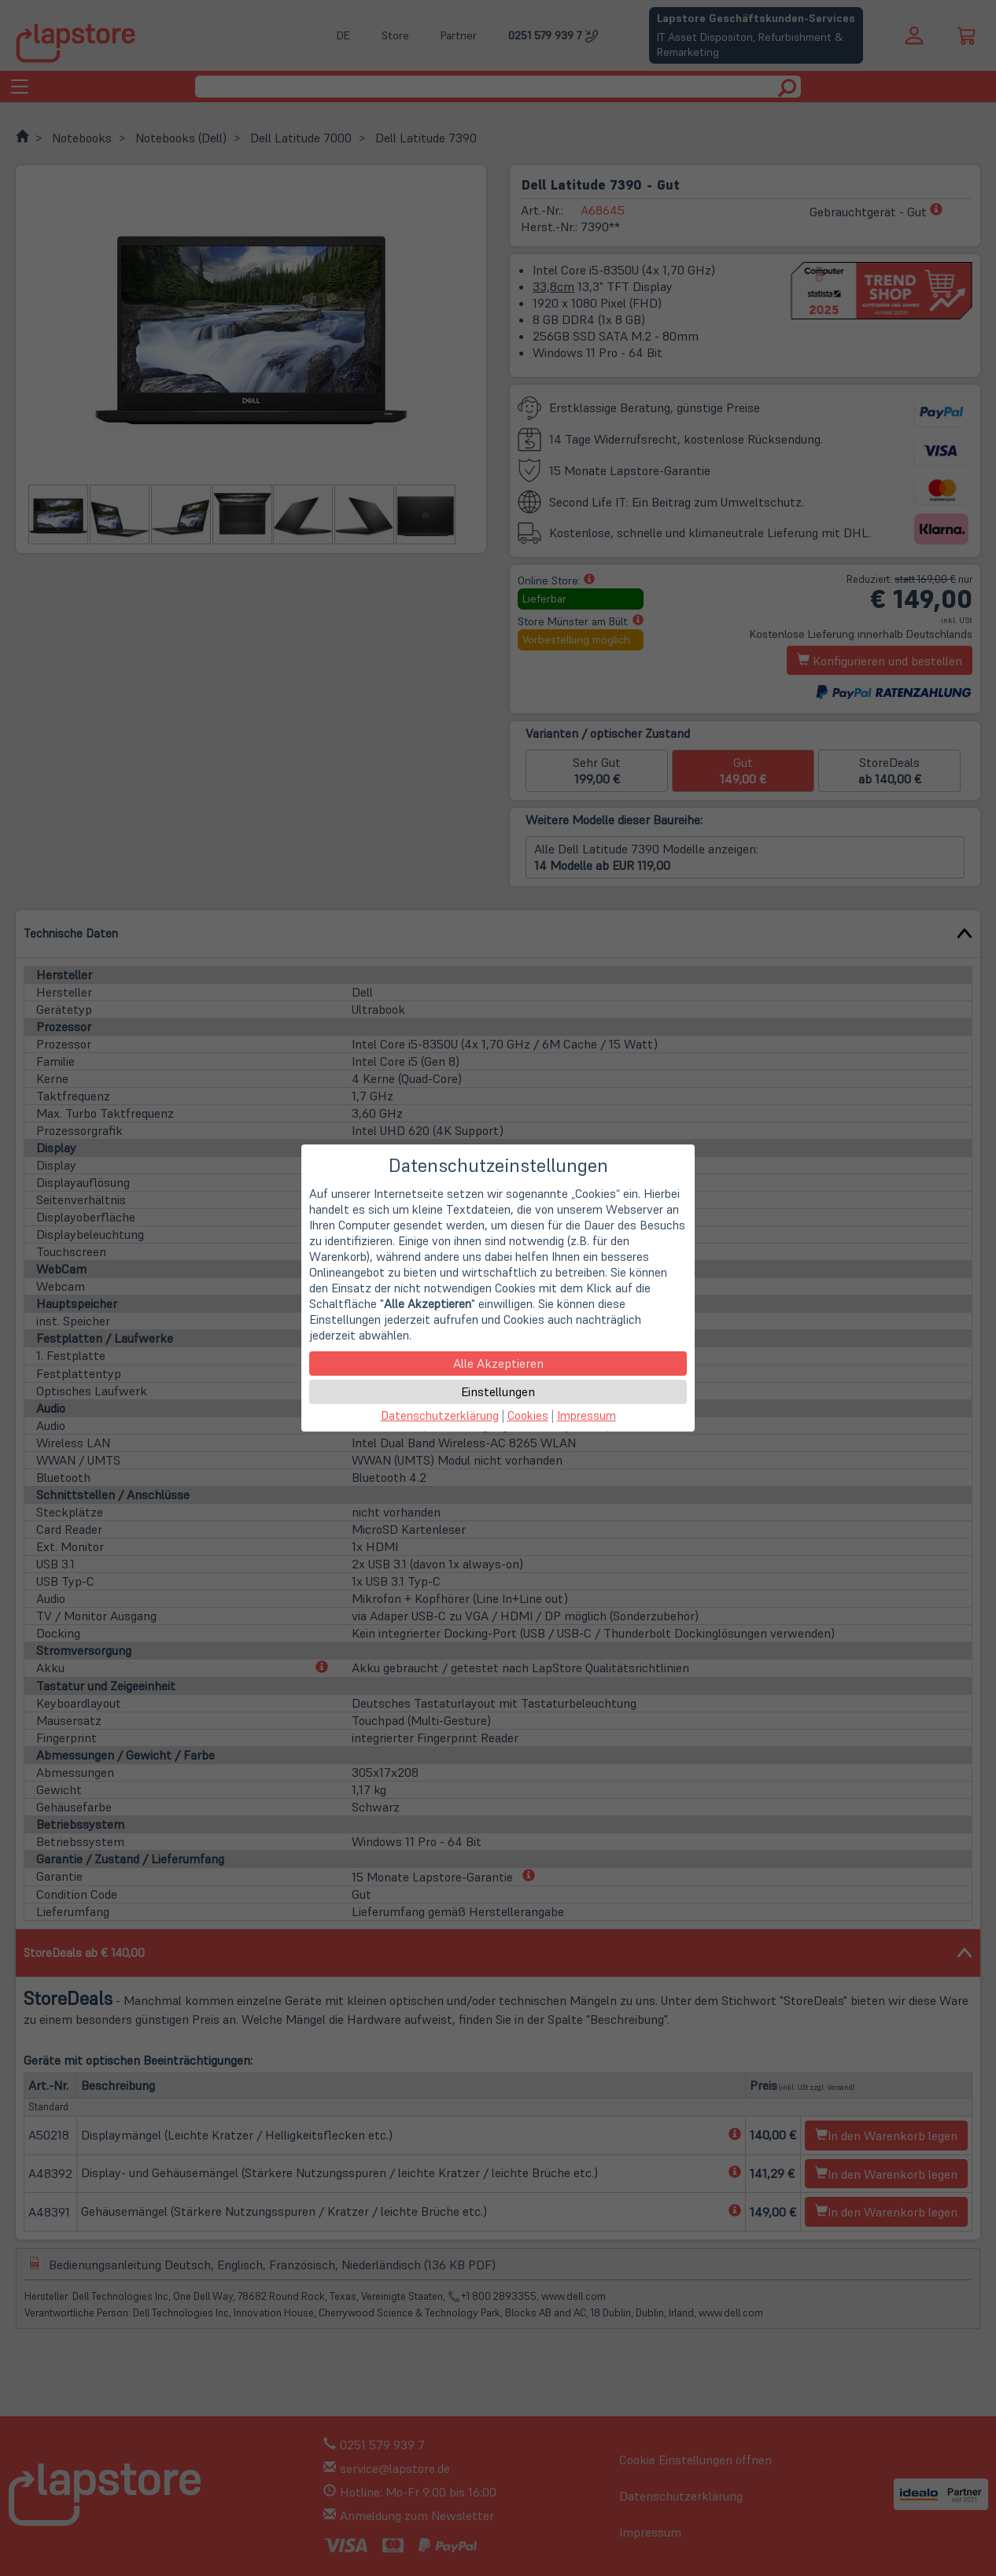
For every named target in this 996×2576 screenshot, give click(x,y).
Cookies (527, 1415)
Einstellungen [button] (498, 1391)
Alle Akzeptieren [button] (498, 1363)
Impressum (586, 1415)
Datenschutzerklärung (440, 1415)
